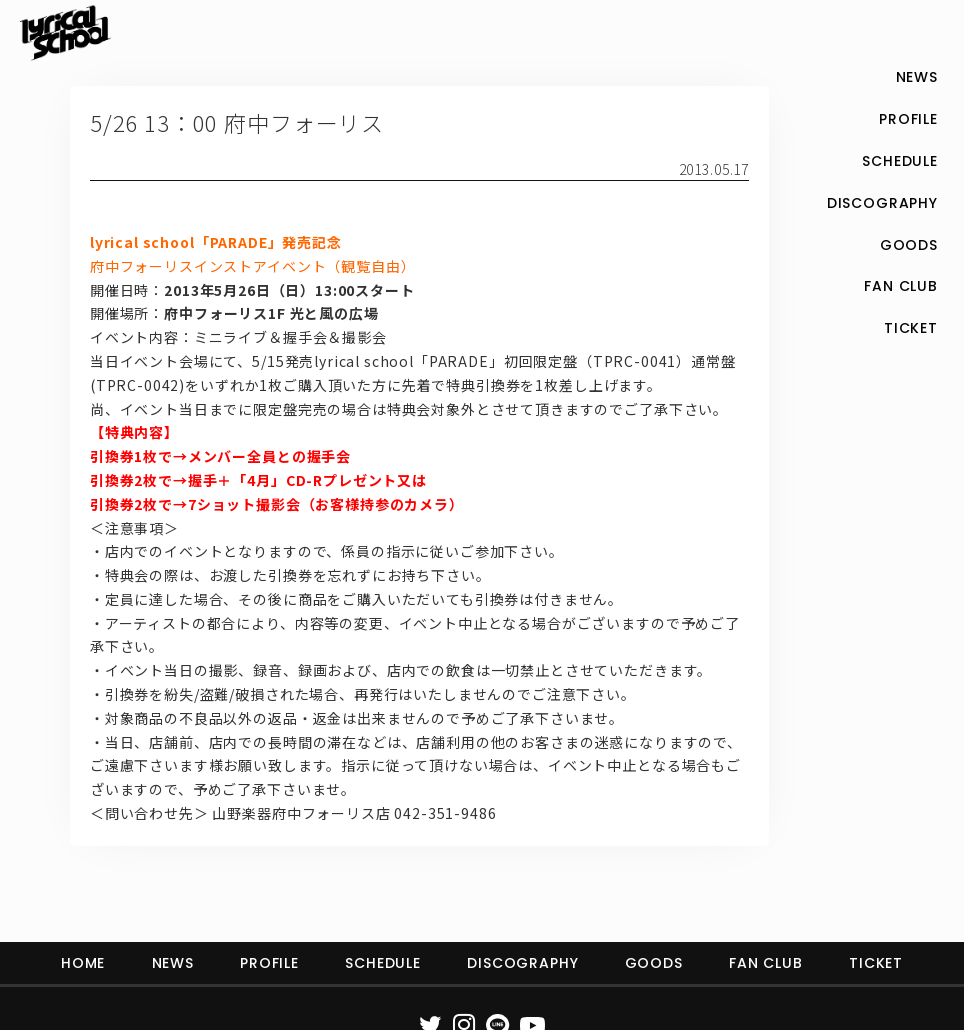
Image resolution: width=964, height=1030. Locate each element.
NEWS (173, 963)
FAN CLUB (766, 963)
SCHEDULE (383, 963)
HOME (83, 963)
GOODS (654, 963)
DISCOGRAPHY (522, 963)
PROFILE (269, 963)
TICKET (876, 963)
